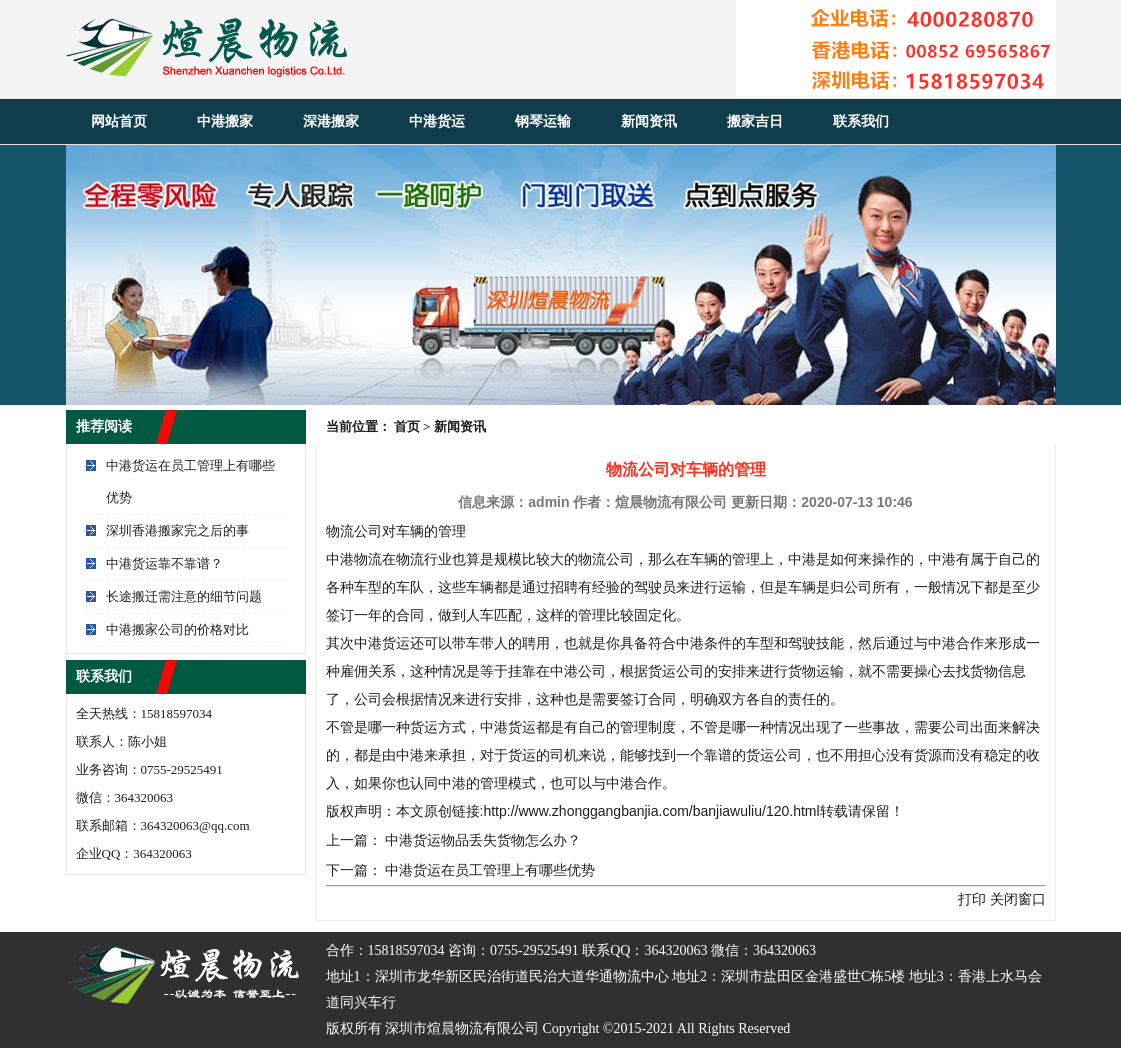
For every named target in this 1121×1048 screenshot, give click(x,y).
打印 (972, 899)
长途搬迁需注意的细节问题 (184, 596)
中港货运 (437, 121)
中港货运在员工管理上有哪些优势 (490, 870)
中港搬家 (225, 121)
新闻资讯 (649, 121)
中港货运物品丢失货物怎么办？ (483, 840)
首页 (407, 426)
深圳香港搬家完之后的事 (177, 530)
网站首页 (119, 121)
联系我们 (861, 121)
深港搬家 (331, 121)
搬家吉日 (755, 121)
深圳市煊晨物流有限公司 (462, 1028)
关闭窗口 (1018, 899)
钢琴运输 (543, 121)
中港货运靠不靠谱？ (164, 563)
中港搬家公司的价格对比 (177, 629)
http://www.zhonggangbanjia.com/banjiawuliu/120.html (651, 811)
